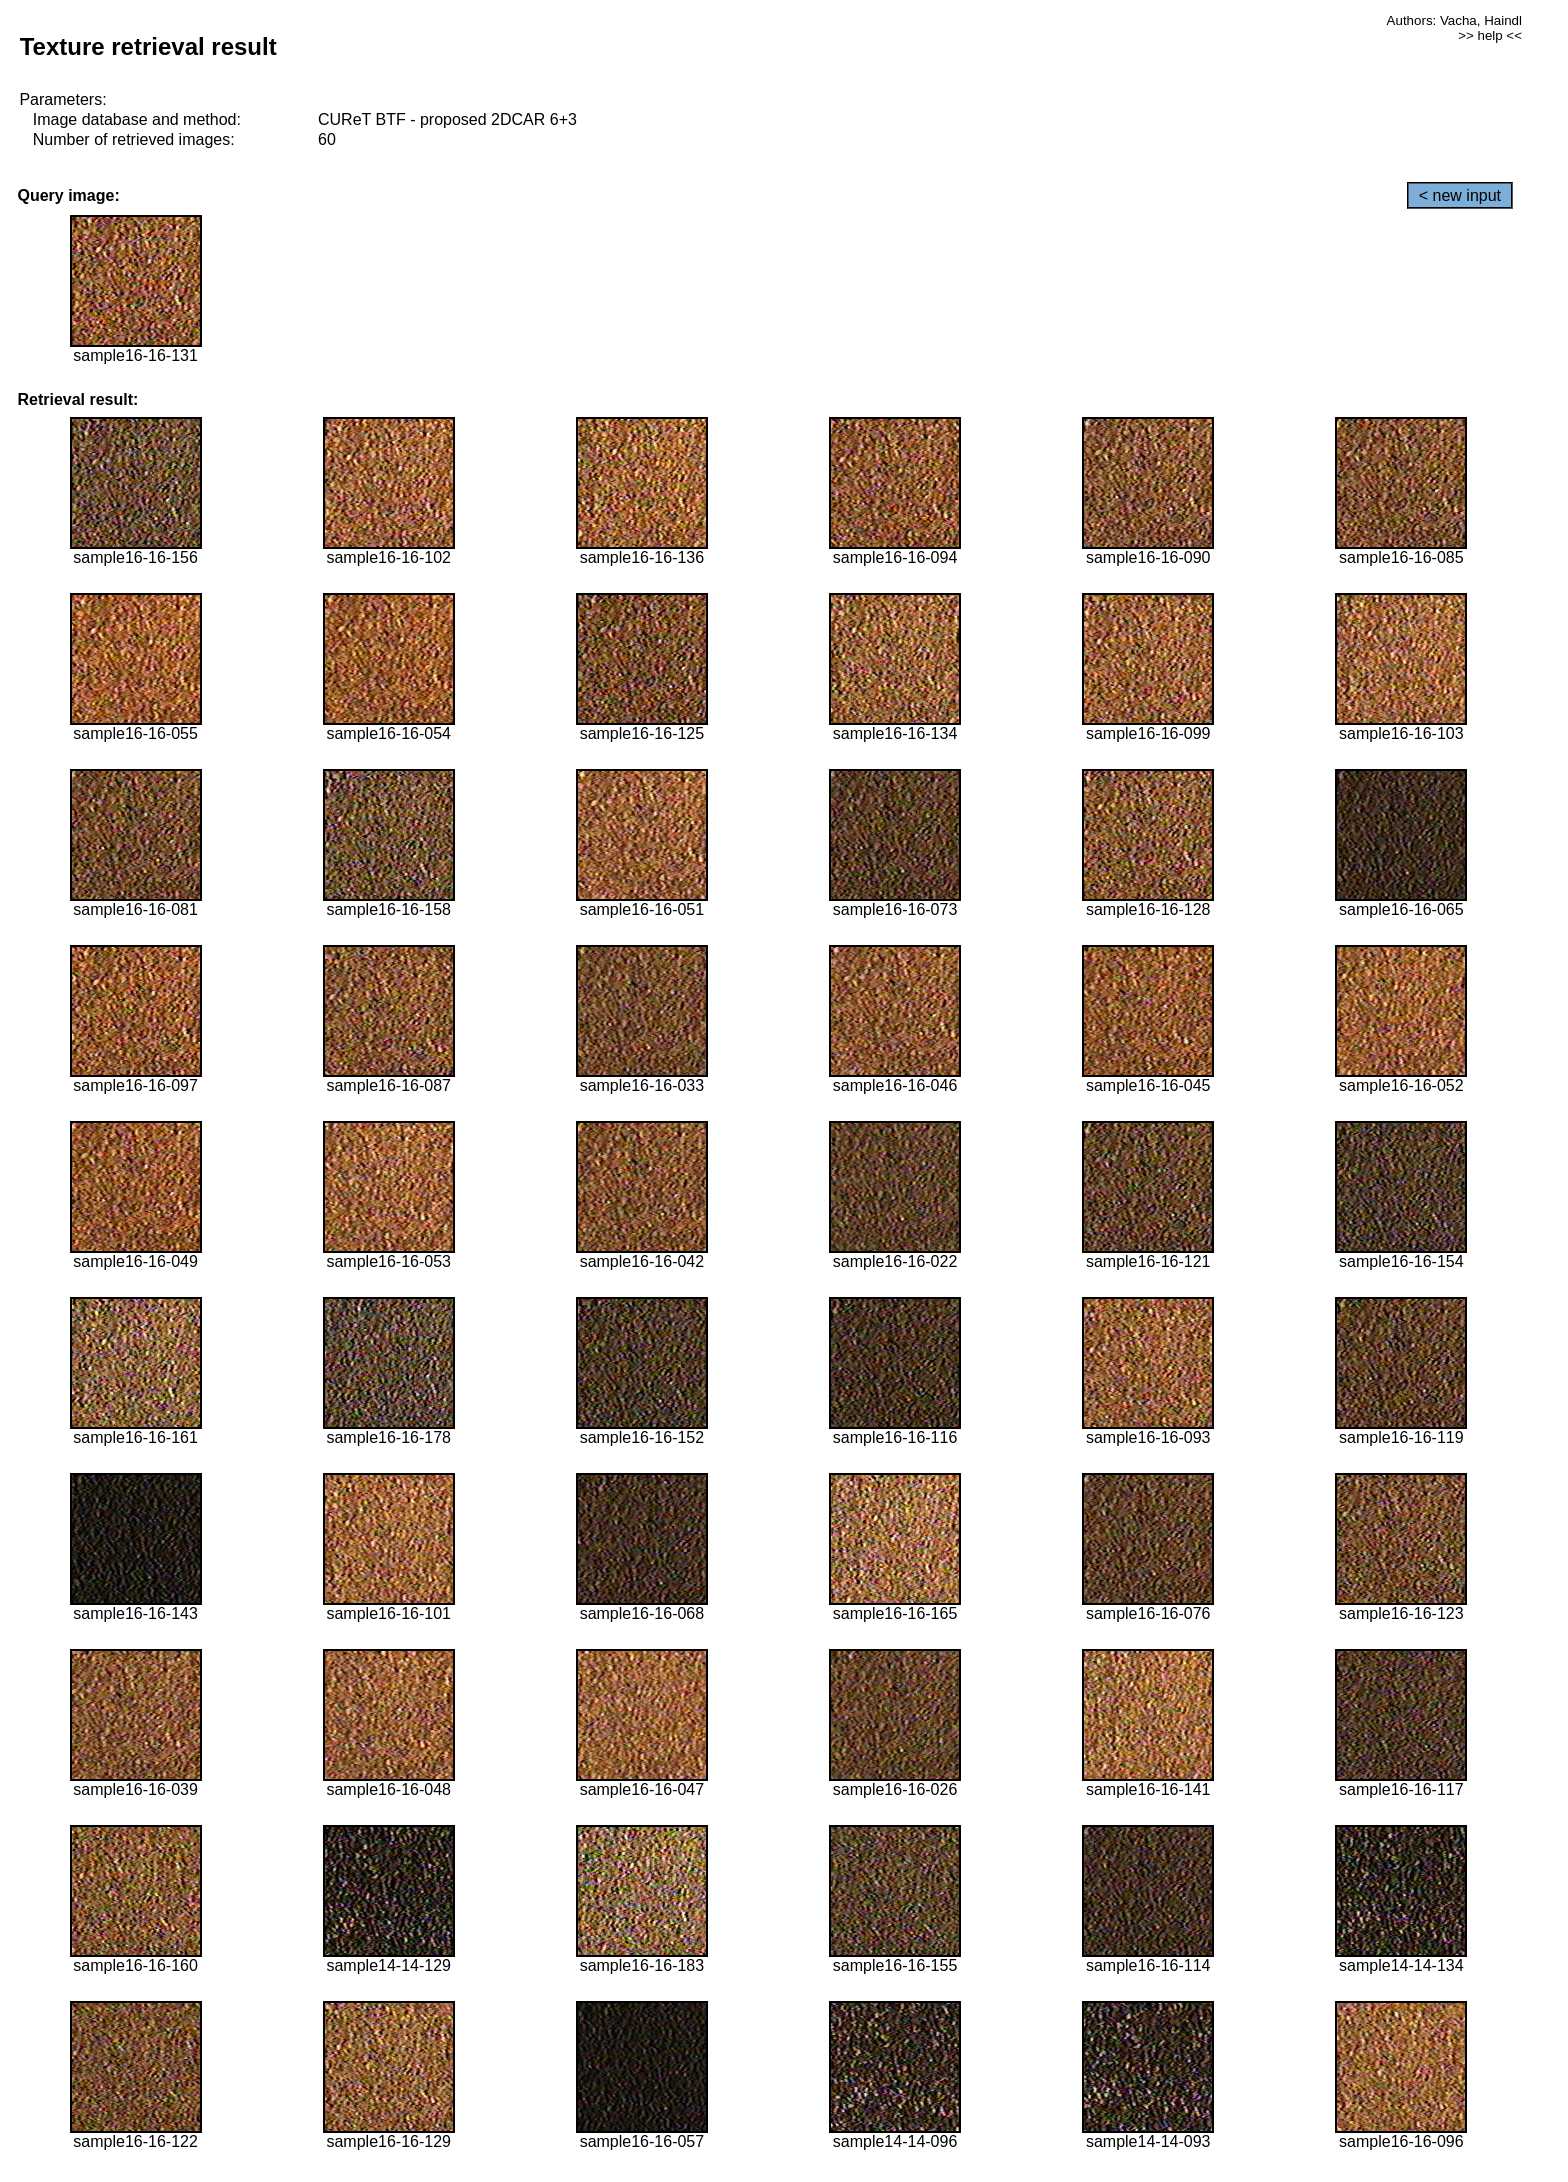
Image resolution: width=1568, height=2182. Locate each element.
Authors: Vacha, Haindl (1454, 20)
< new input (1460, 195)
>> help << (1490, 35)
